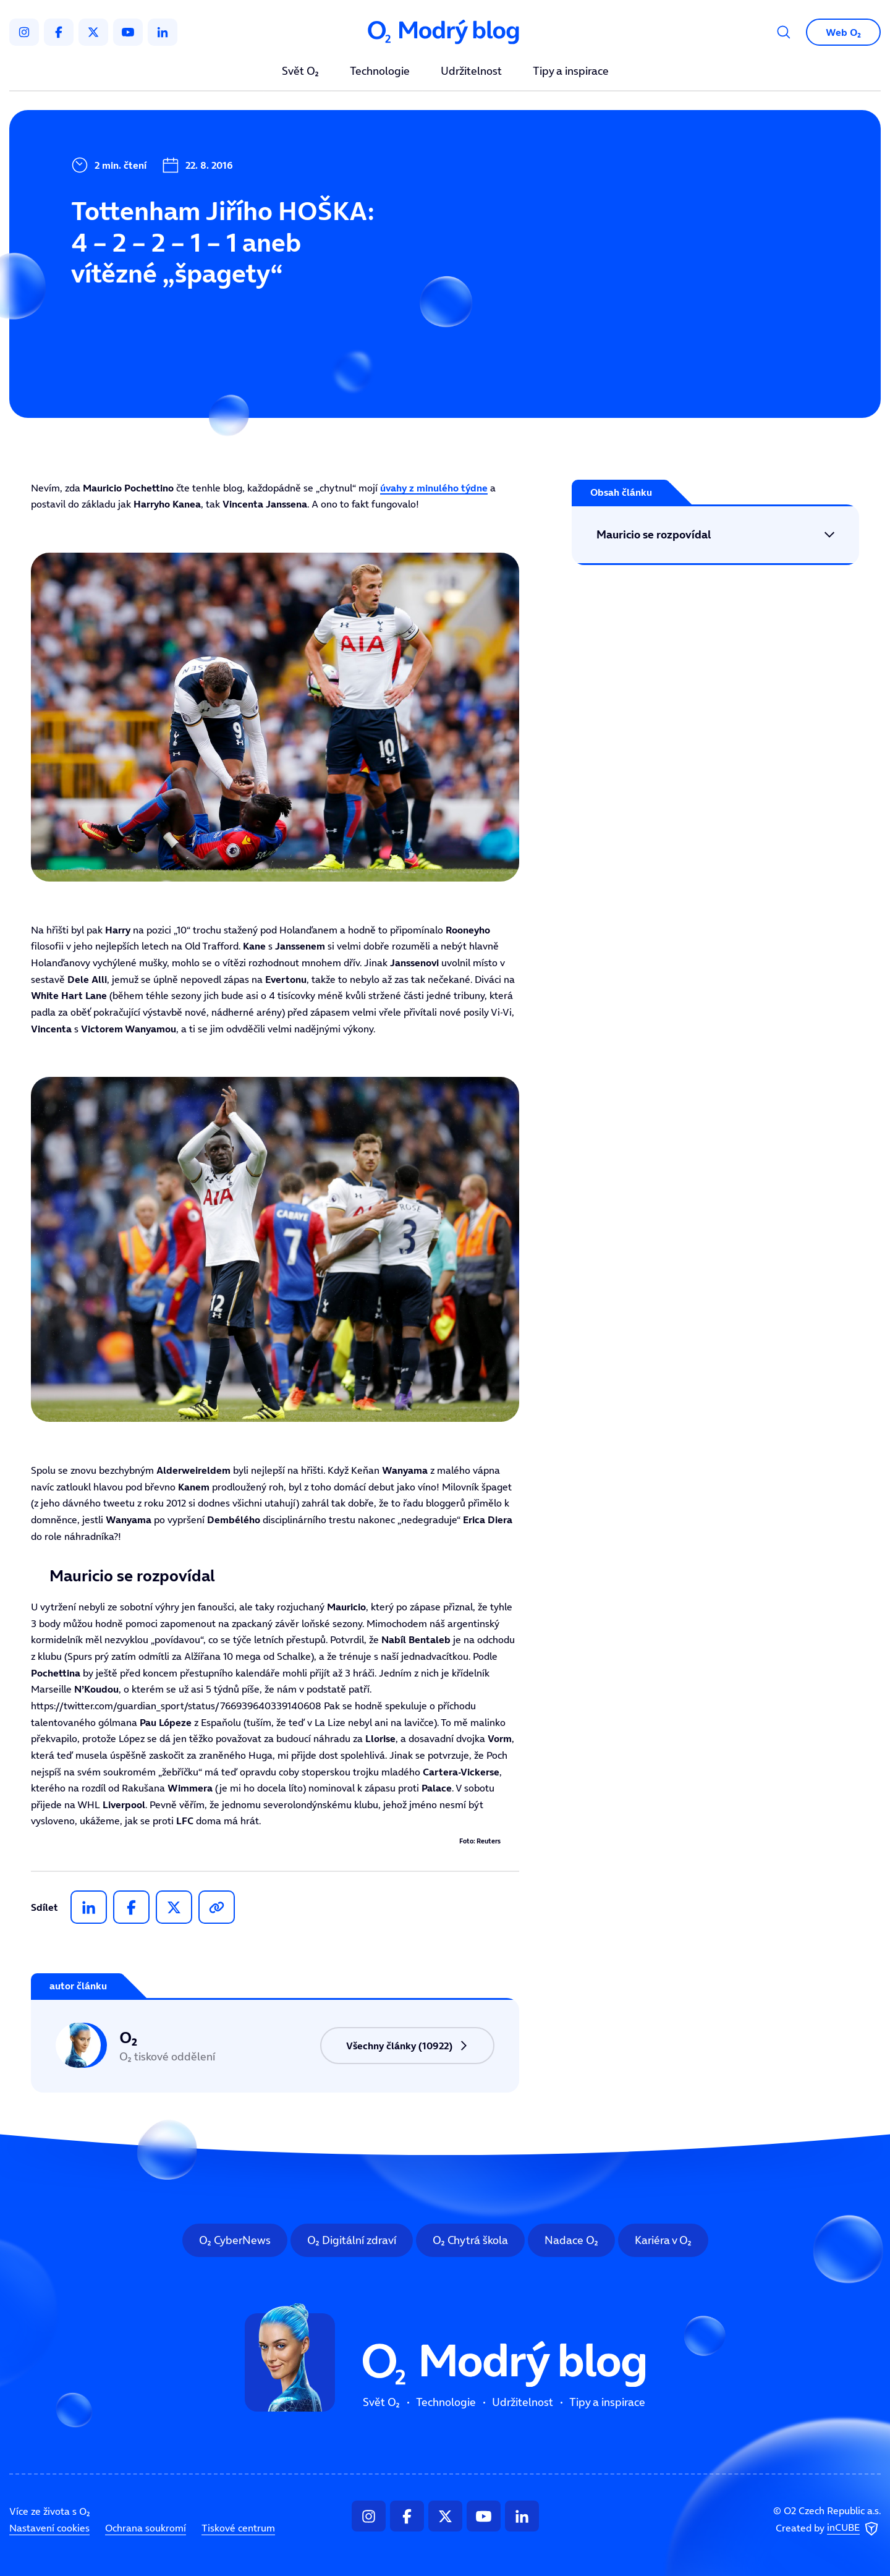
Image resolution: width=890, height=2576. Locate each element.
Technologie (380, 72)
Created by (828, 2529)
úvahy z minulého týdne (434, 488)
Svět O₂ (300, 72)
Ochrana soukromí (145, 2528)
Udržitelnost (471, 72)
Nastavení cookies (49, 2528)
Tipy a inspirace (571, 72)
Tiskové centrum (238, 2528)
